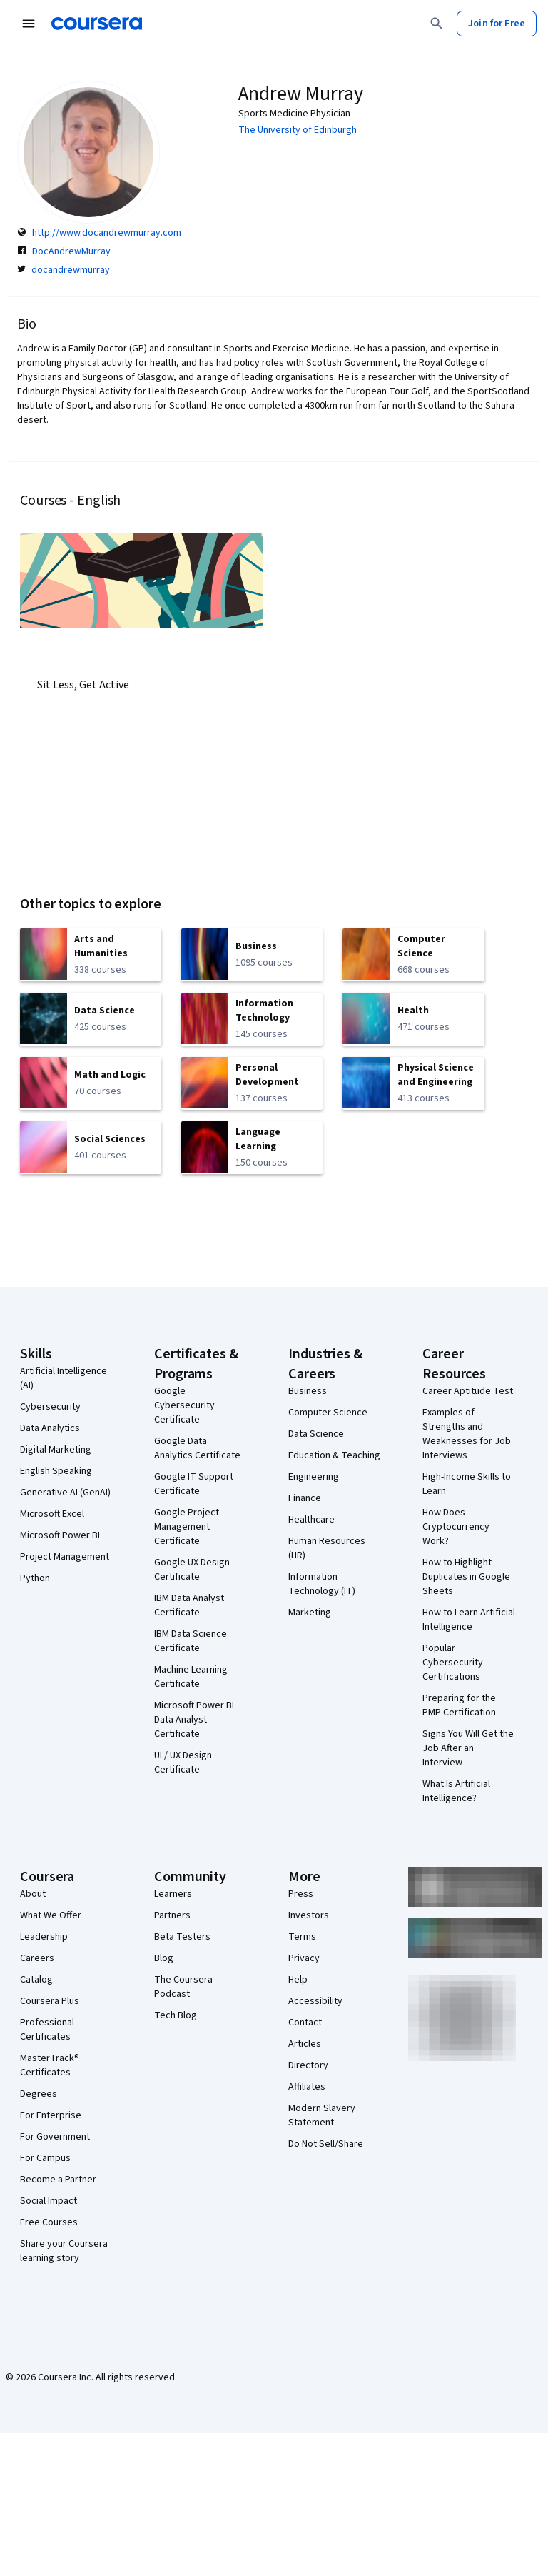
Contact (305, 2022)
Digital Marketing (55, 1450)
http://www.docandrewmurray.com (106, 233)
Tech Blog (175, 2015)
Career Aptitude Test (467, 1391)
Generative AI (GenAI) (65, 1492)
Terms (302, 1937)
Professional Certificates (47, 2029)
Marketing (309, 1612)
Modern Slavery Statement (321, 2115)
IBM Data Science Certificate (190, 1641)
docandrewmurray (70, 270)
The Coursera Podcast (183, 1987)
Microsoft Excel (52, 1514)
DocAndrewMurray (71, 251)
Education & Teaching (334, 1455)
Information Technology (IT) (321, 1584)
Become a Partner (58, 2179)
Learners (173, 1894)
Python (35, 1578)
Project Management (64, 1557)
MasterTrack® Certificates (49, 2065)
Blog (163, 1958)
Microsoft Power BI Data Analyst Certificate (194, 1719)
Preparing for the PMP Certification (459, 1705)
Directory (308, 2065)
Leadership (44, 1937)
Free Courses (49, 2222)
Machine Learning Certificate (191, 1677)
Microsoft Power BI (60, 1535)
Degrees (38, 2094)
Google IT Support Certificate (193, 1484)
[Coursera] (96, 23)
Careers (37, 1958)
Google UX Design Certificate (192, 1569)
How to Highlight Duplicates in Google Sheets (466, 1576)
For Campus (45, 2158)
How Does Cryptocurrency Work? (455, 1526)
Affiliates (306, 2087)
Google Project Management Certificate (186, 1526)
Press (300, 1894)
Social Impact (48, 2201)
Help (298, 1980)
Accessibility (315, 2001)
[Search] (437, 23)
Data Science (316, 1434)
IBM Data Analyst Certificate (189, 1605)
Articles (304, 2044)
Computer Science (327, 1412)
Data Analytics (50, 1428)
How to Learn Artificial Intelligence (468, 1619)
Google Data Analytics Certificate (197, 1448)
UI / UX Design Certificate (183, 1762)
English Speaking (56, 1471)
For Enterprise (50, 2115)
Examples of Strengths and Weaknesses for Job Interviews (466, 1434)
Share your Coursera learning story (64, 2251)
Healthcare (311, 1520)
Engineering (313, 1477)
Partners (172, 1915)
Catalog (36, 1980)
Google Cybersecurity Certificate (184, 1405)
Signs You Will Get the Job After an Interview (468, 1748)
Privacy (304, 1958)
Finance (304, 1498)
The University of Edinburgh (297, 130)
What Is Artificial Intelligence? (456, 1791)
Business (307, 1391)
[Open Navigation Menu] (28, 23)
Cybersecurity (50, 1407)
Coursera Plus (49, 2001)
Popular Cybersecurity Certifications (452, 1662)
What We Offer (50, 1915)
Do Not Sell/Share (325, 2144)
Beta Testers (182, 1937)
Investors (308, 1915)
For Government (55, 2137)
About (33, 1894)
